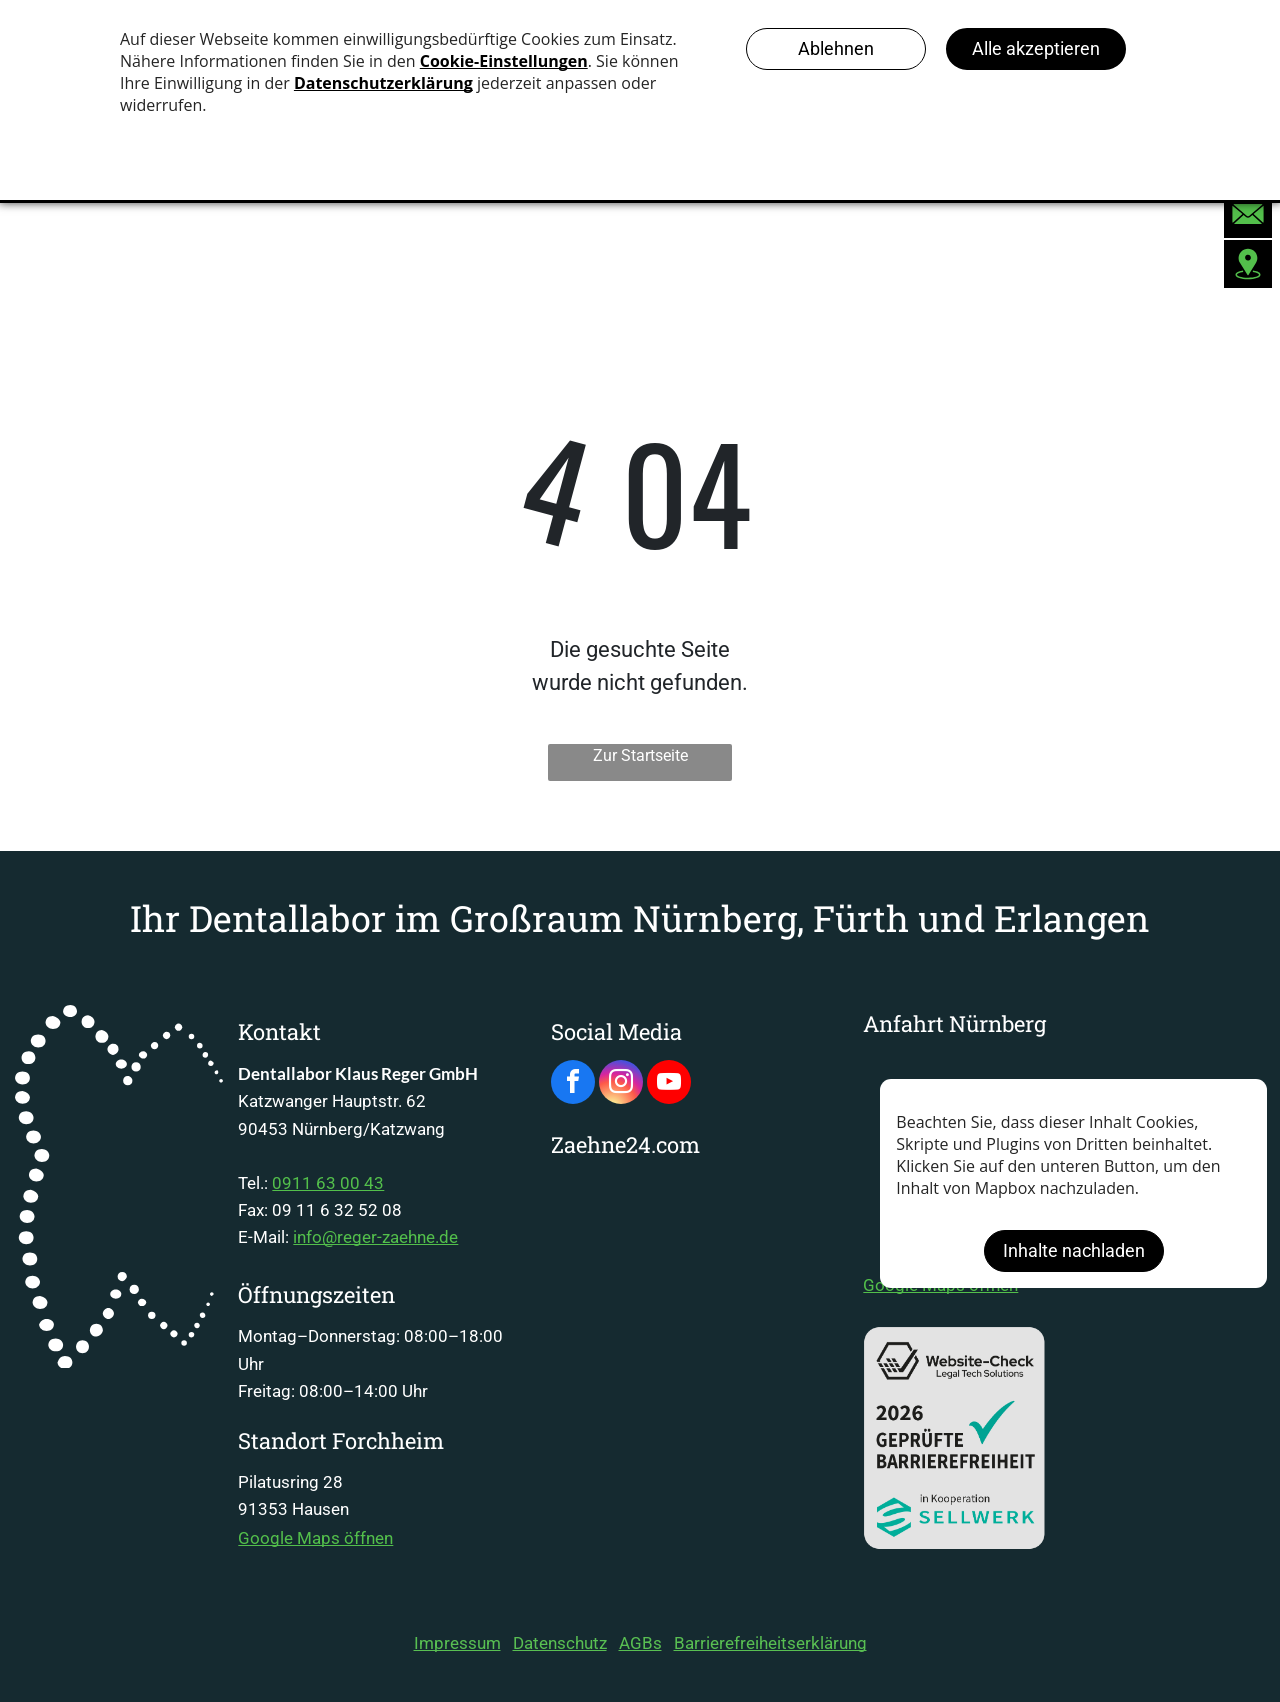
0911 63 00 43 (328, 1183)
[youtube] (669, 1084)
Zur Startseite (640, 755)
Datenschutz (560, 1643)
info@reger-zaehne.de (375, 1237)
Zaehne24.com (625, 1144)
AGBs (640, 1643)
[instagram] (621, 1084)
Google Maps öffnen (315, 1538)
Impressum (457, 1643)
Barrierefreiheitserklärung (770, 1643)
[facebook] (573, 1084)
